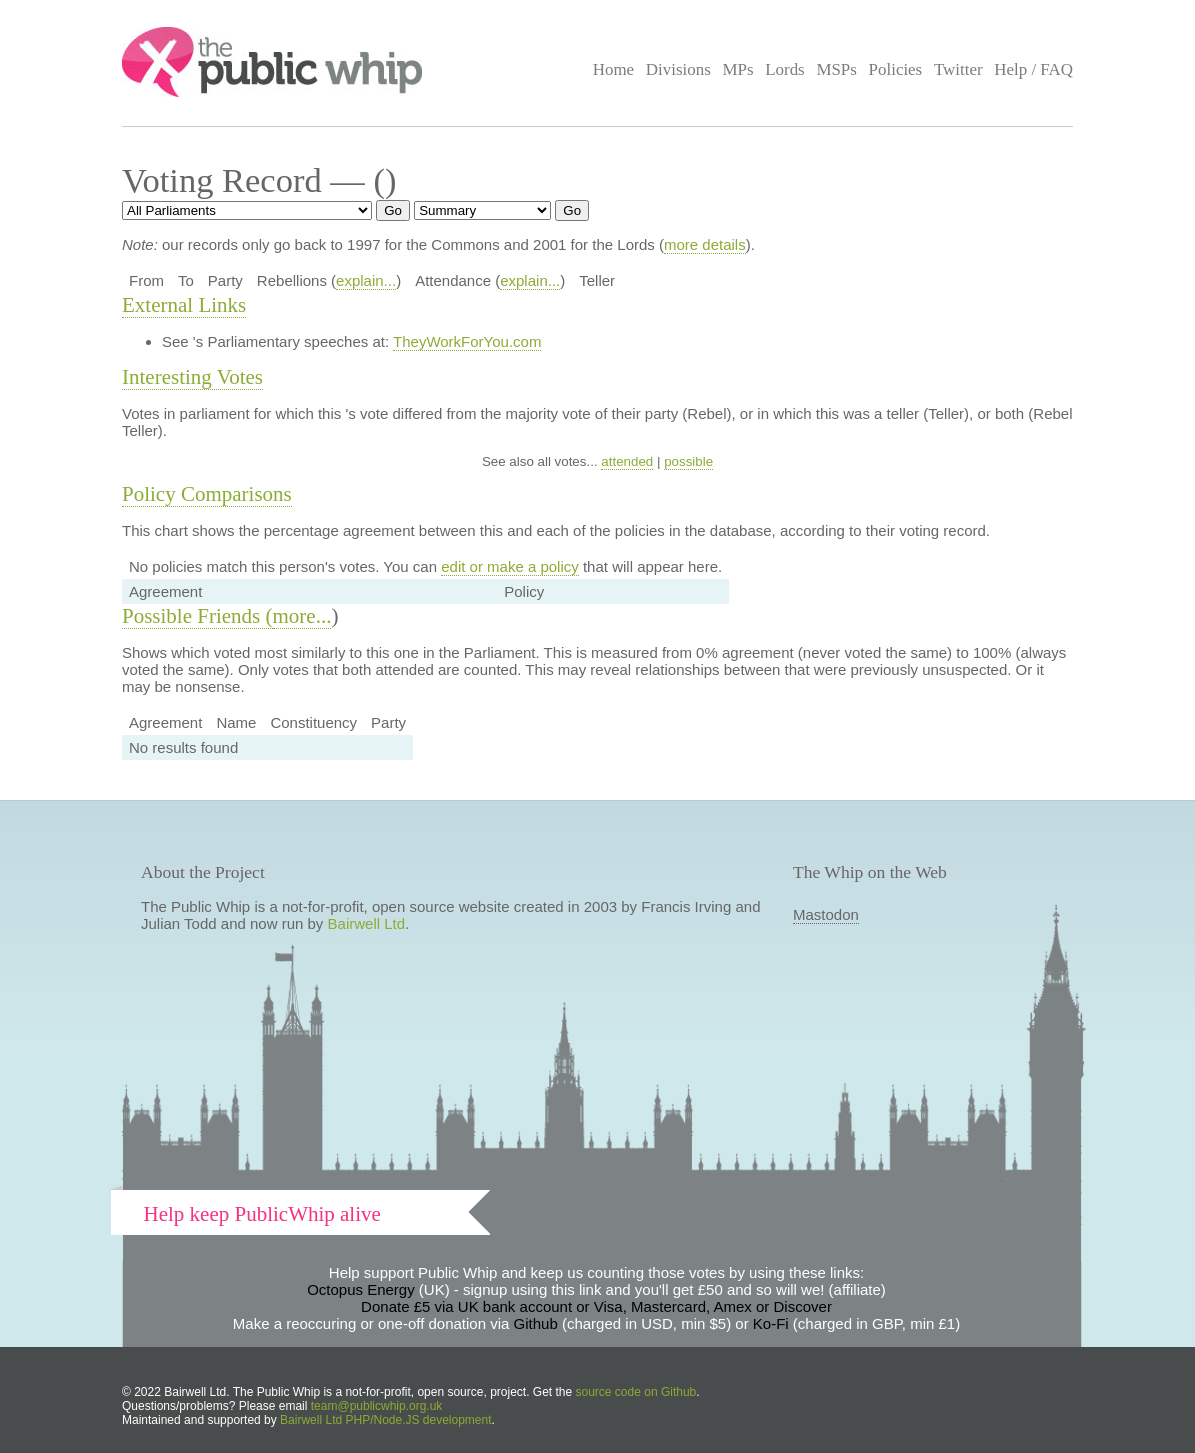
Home (613, 69)
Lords (785, 69)
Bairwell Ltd (367, 923)
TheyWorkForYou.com (467, 341)
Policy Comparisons (207, 494)
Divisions (678, 69)
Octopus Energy (361, 1289)
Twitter (958, 69)
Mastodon (826, 914)
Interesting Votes (192, 377)
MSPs (836, 69)
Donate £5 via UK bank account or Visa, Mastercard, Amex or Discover (596, 1306)
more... (302, 616)
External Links (184, 305)
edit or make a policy (510, 566)
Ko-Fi (771, 1323)
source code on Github (636, 1392)
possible (688, 461)
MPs (737, 69)
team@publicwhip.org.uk (377, 1406)
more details (705, 244)
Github (536, 1323)
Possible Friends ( (197, 616)
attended (627, 461)
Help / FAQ (1033, 69)
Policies (896, 69)
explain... (366, 280)
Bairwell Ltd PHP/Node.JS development (385, 1420)
